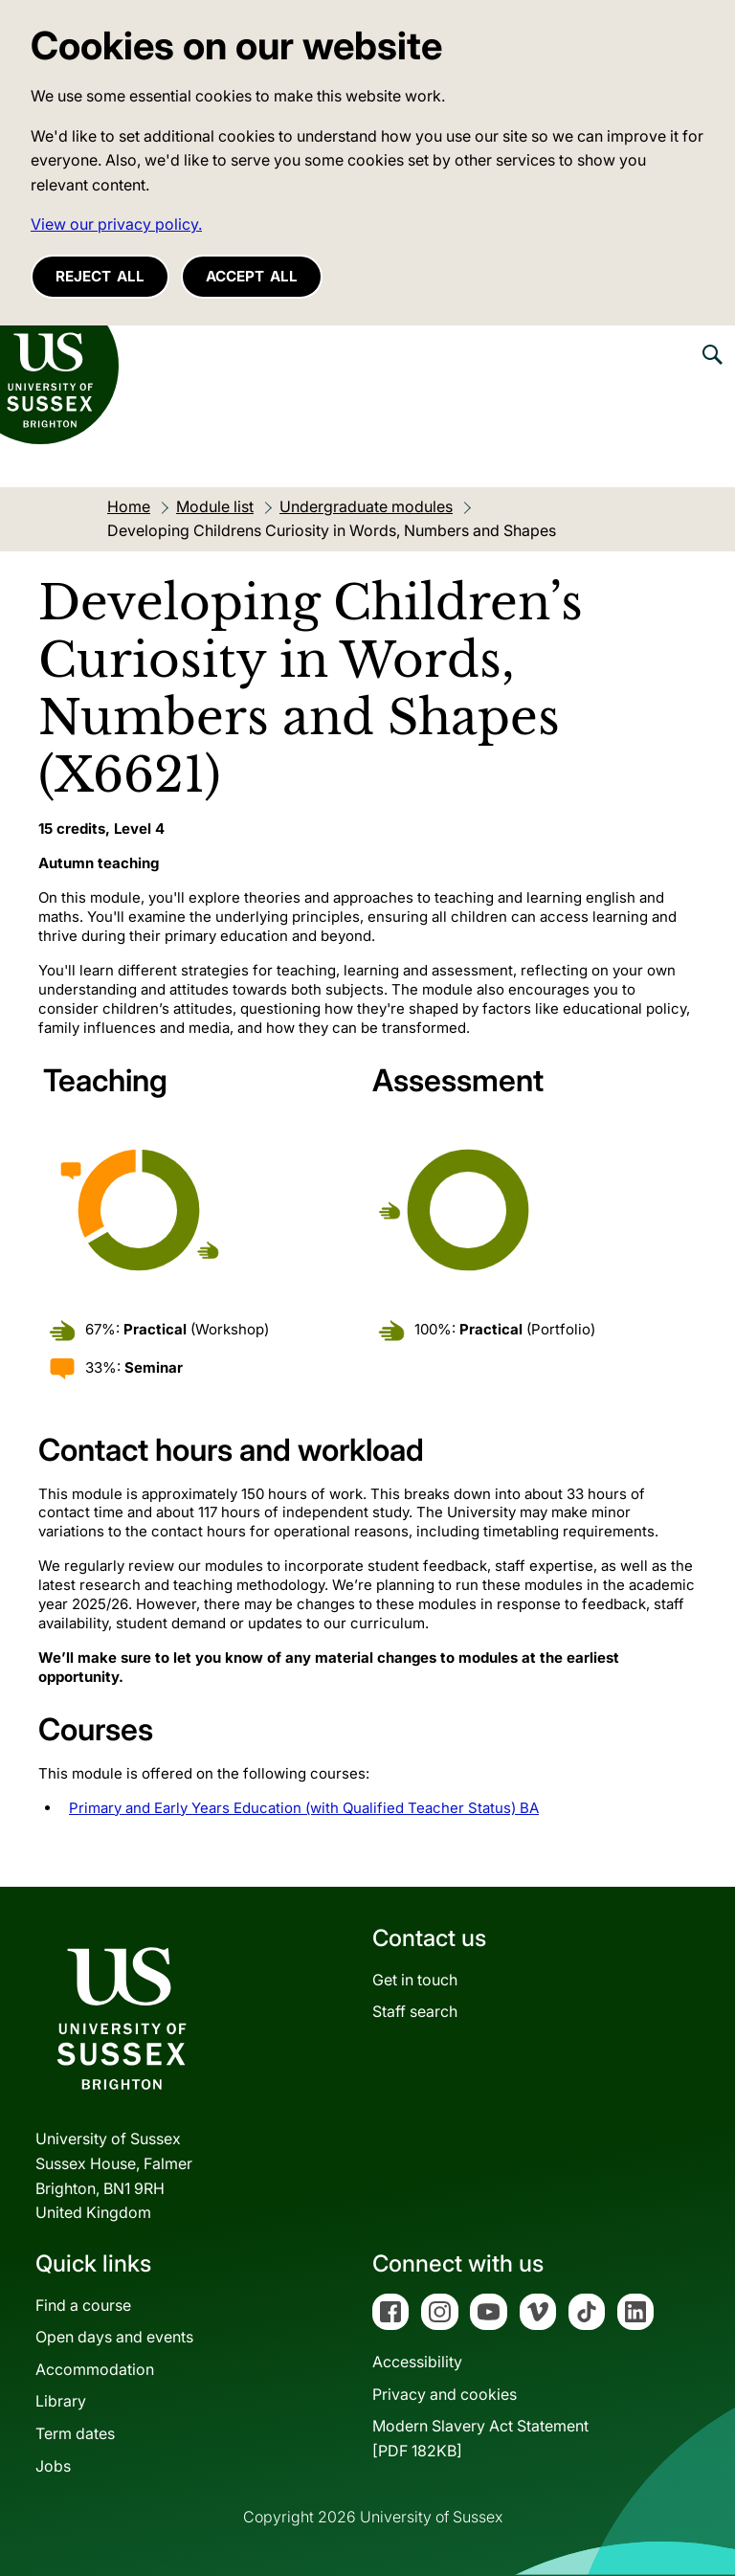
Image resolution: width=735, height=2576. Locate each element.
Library (60, 2400)
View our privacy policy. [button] (116, 224)
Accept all (252, 276)
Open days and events (114, 2336)
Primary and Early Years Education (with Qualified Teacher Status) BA (304, 1808)
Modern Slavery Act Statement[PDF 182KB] (480, 2438)
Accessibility (417, 2361)
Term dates (75, 2433)
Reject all (100, 276)
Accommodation (94, 2369)
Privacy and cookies (444, 2394)
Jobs (53, 2465)
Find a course (83, 2305)
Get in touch (414, 1979)
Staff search (414, 2011)
